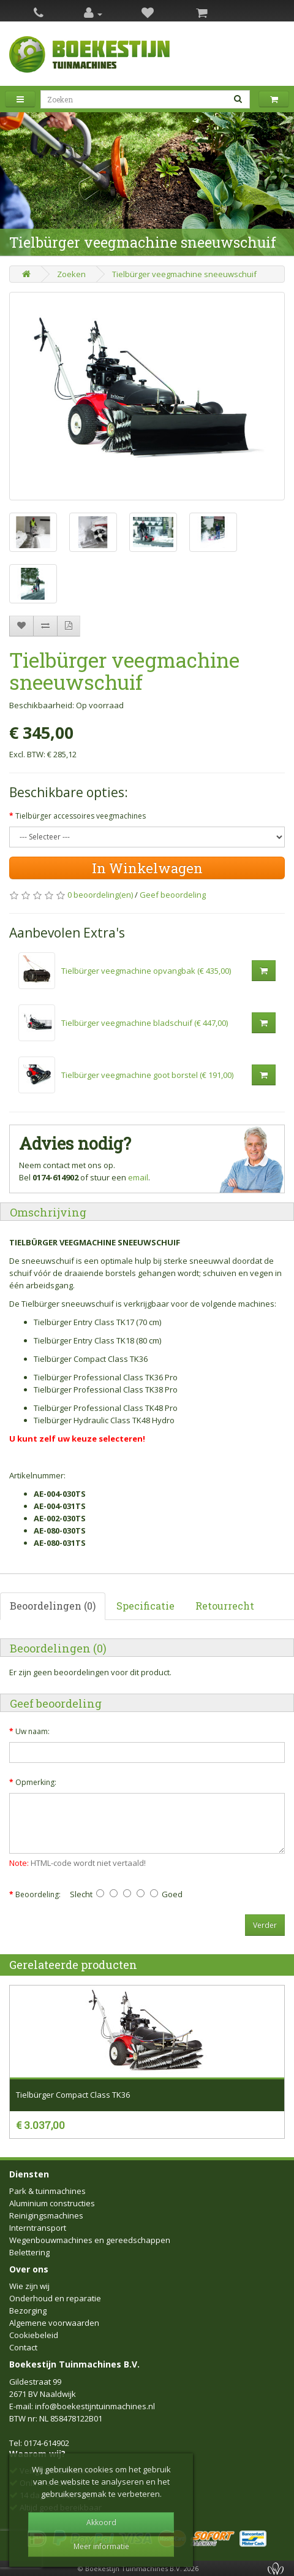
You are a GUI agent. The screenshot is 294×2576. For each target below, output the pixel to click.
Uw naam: (32, 1731)
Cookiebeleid (33, 2335)
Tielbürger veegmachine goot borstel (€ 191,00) (147, 1074)
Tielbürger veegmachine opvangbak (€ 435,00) (146, 970)
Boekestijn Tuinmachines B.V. (74, 2364)
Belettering (29, 2252)
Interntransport (37, 2227)
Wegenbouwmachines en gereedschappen (89, 2239)
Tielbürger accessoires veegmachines (80, 816)
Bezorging (28, 2310)
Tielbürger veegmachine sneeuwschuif (184, 274)
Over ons (28, 2269)
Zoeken (71, 274)
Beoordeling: (38, 1894)
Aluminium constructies (52, 2203)
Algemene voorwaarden (54, 2322)
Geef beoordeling (173, 894)
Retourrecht (224, 1605)
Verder (265, 1925)
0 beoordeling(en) (100, 894)
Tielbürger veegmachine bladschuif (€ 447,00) (144, 1022)
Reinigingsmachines (46, 2215)
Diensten (29, 2174)
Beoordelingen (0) (53, 1605)
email (138, 1177)
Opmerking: (35, 1782)
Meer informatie (101, 2546)
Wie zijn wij (29, 2285)
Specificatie (145, 1605)
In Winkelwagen (147, 868)
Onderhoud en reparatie (55, 2298)
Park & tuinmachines (47, 2190)
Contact (23, 2347)
